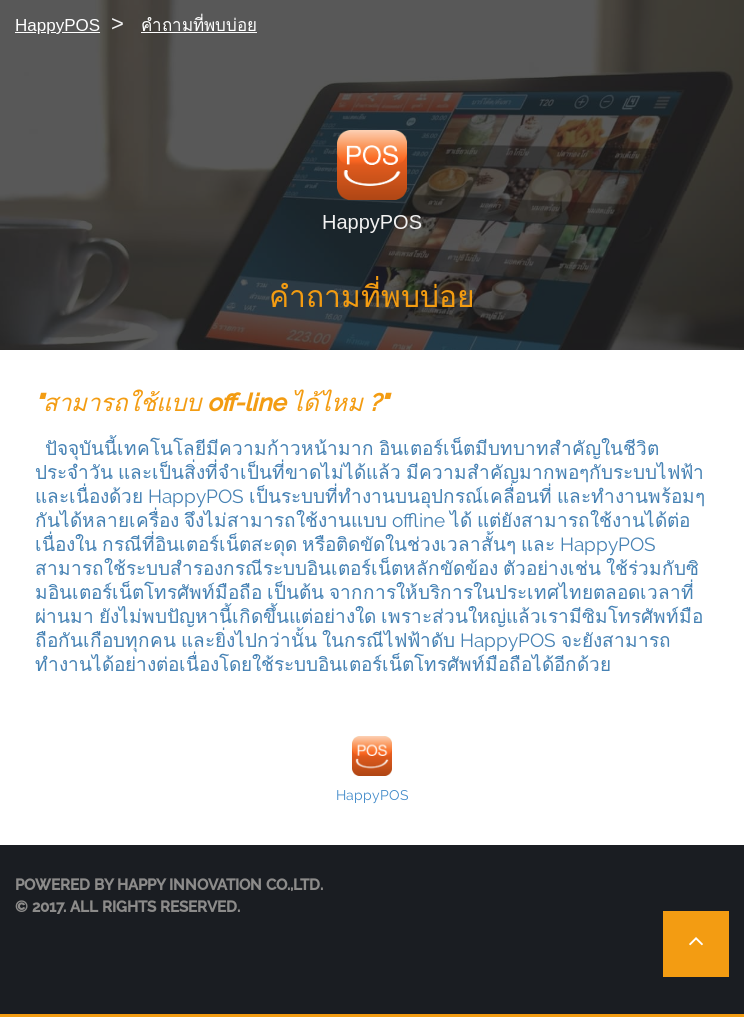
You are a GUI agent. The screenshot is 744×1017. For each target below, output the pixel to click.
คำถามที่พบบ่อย (199, 25)
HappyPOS (57, 25)
